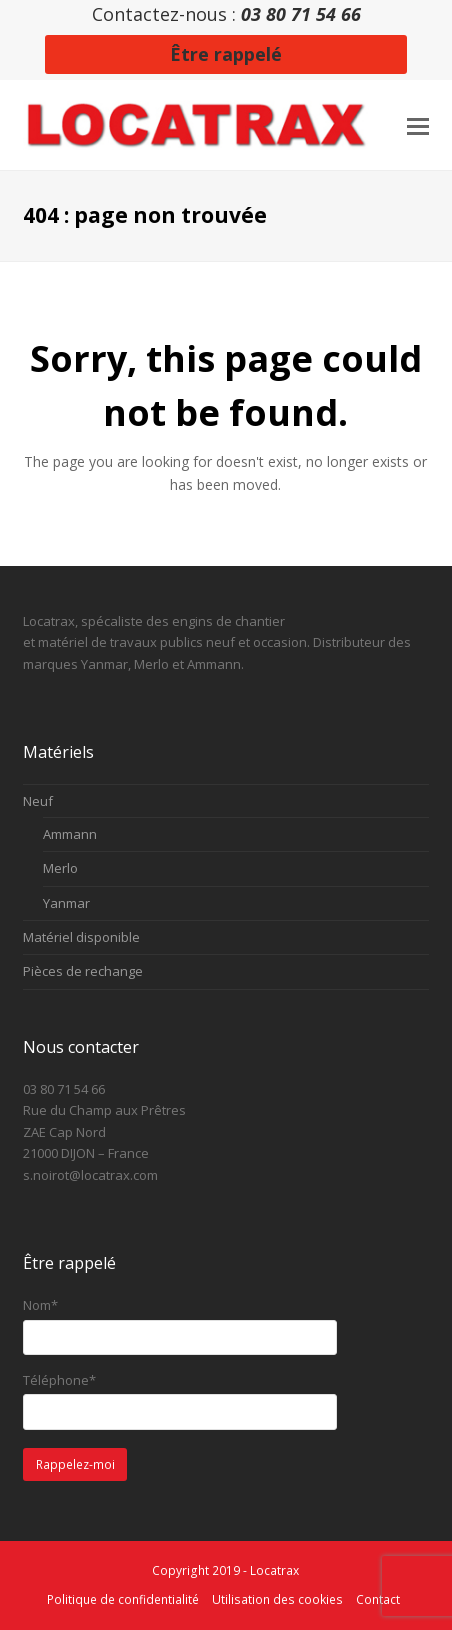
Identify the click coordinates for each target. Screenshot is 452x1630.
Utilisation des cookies (277, 1599)
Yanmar (66, 903)
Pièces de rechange (83, 971)
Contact (378, 1599)
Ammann (70, 834)
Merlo (60, 868)
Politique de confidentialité (123, 1599)
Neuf (38, 801)
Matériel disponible (81, 937)
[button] (418, 125)
